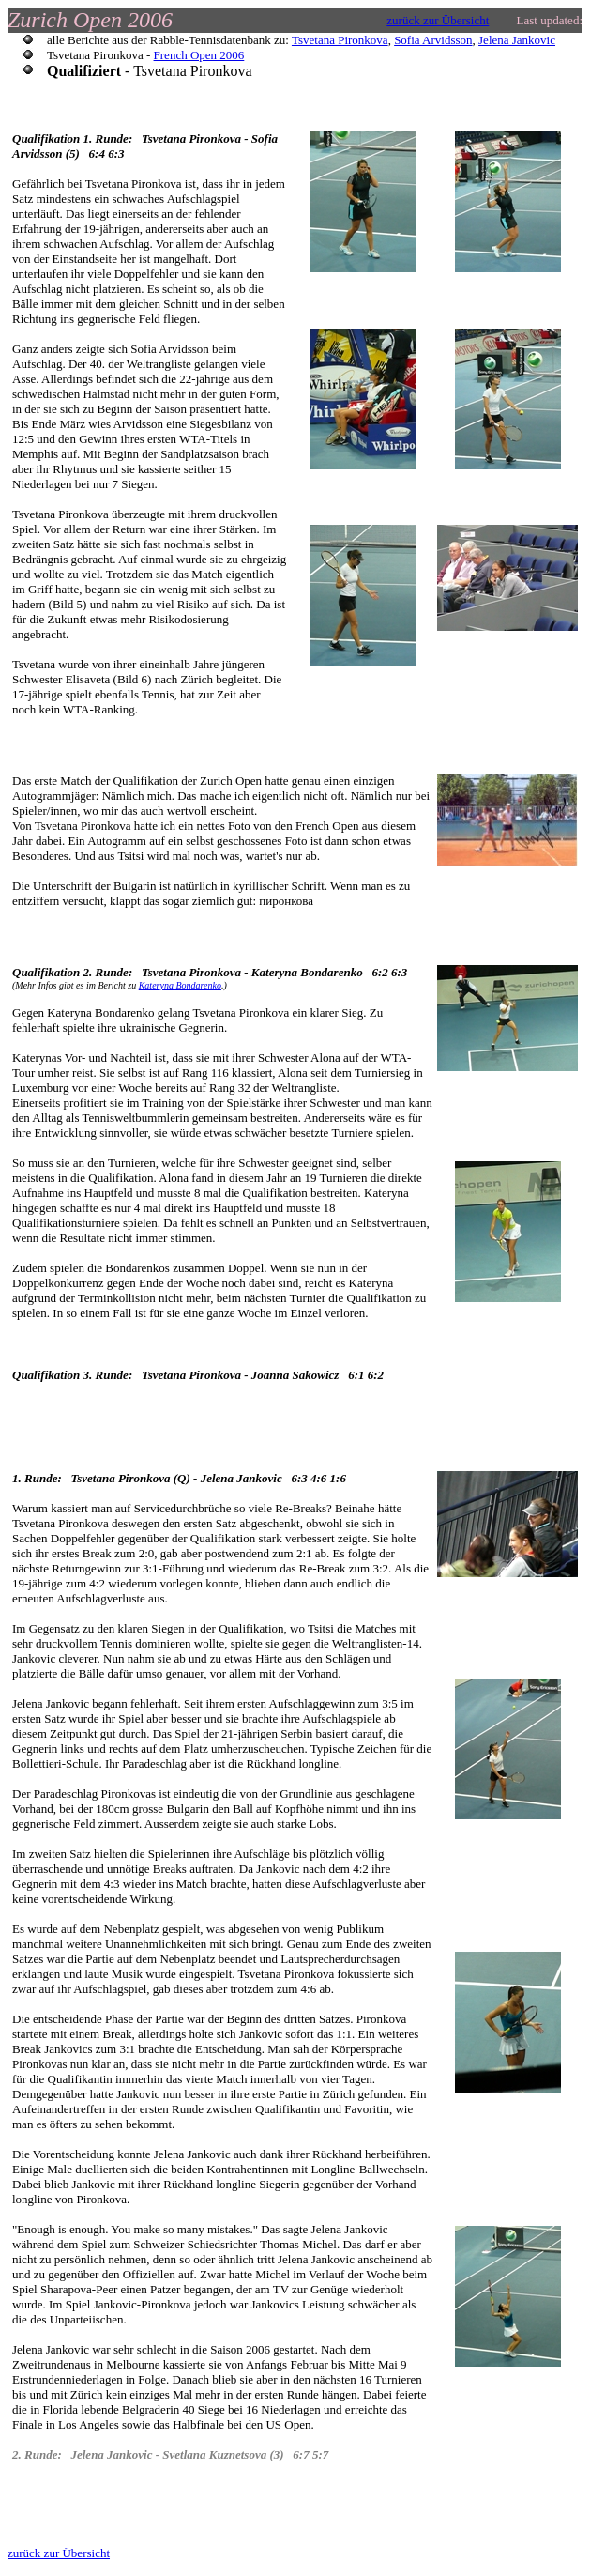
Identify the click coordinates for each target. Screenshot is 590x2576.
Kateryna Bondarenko (180, 985)
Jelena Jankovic (516, 40)
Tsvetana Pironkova (340, 40)
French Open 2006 (199, 55)
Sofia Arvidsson (433, 40)
